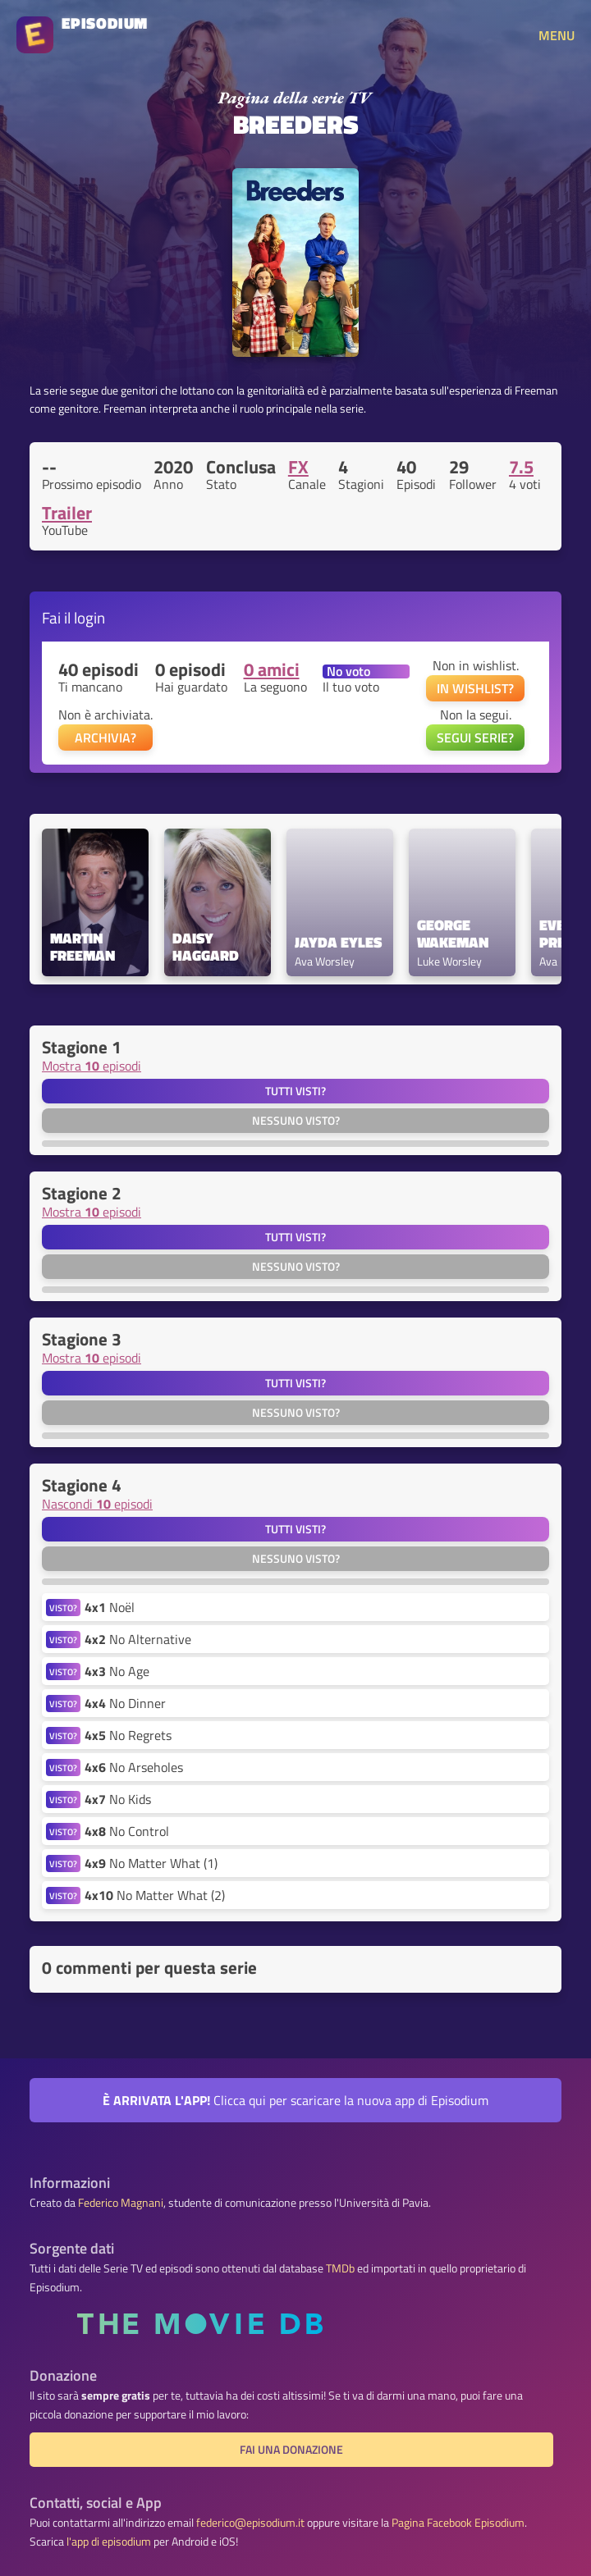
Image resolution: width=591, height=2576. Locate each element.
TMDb (340, 2268)
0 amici (272, 669)
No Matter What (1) (151, 1863)
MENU (556, 35)
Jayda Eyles (338, 943)
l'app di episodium (108, 2542)
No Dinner (125, 1703)
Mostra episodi (91, 1066)
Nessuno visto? (296, 1121)
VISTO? (63, 1608)
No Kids (118, 1799)
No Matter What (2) (155, 1895)
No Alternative (138, 1639)
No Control (127, 1831)
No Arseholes (134, 1767)
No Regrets (128, 1735)
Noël (110, 1607)
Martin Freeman (82, 947)
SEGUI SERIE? (475, 737)
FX (298, 467)
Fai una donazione (291, 2450)
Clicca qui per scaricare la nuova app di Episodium (295, 2100)
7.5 (521, 467)
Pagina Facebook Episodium (458, 2523)
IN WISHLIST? (475, 688)
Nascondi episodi (97, 1504)
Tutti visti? (295, 1091)
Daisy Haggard (205, 947)
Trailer (67, 513)
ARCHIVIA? (105, 737)
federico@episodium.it (250, 2523)
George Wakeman (452, 934)
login (89, 617)
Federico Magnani (120, 2203)
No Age (117, 1671)
